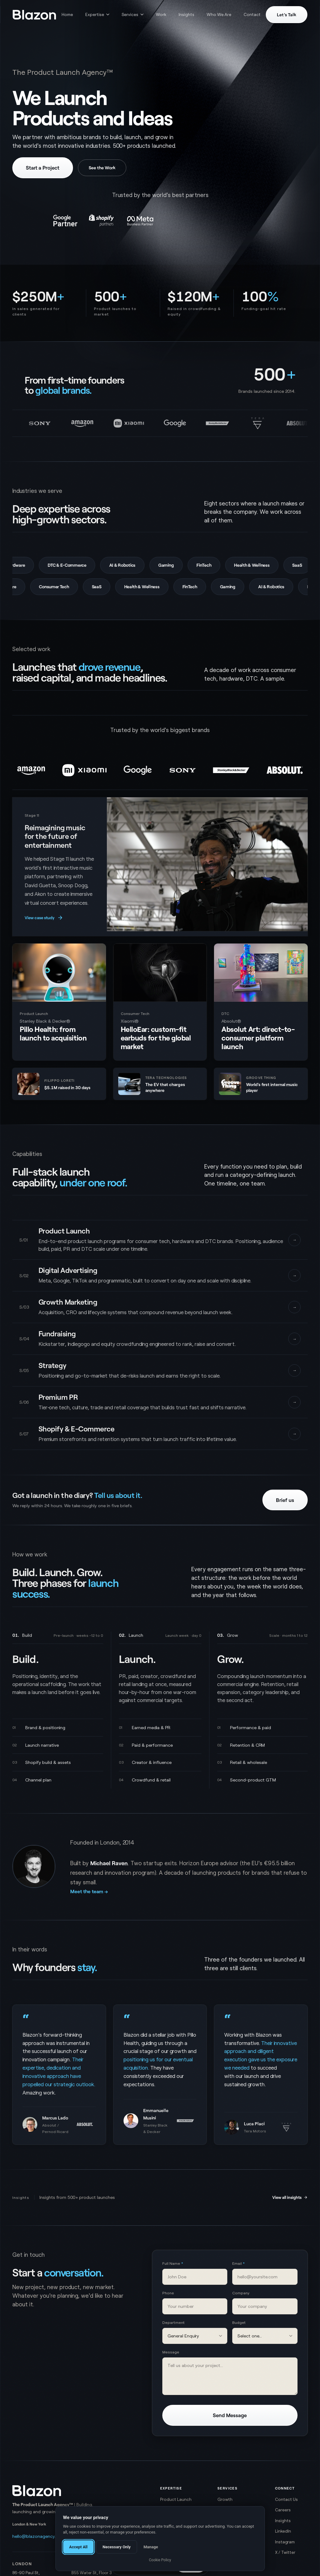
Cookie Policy (160, 2560)
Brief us (285, 1500)
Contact (252, 14)
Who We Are (219, 14)
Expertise (97, 14)
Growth (225, 2499)
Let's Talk (286, 14)
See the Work (102, 167)
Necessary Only (117, 2547)
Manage (151, 2547)
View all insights (290, 2197)
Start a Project (42, 167)
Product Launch (176, 2499)
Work (161, 14)
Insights (186, 14)
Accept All (78, 2547)
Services (133, 14)
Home (67, 14)
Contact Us (286, 2499)
